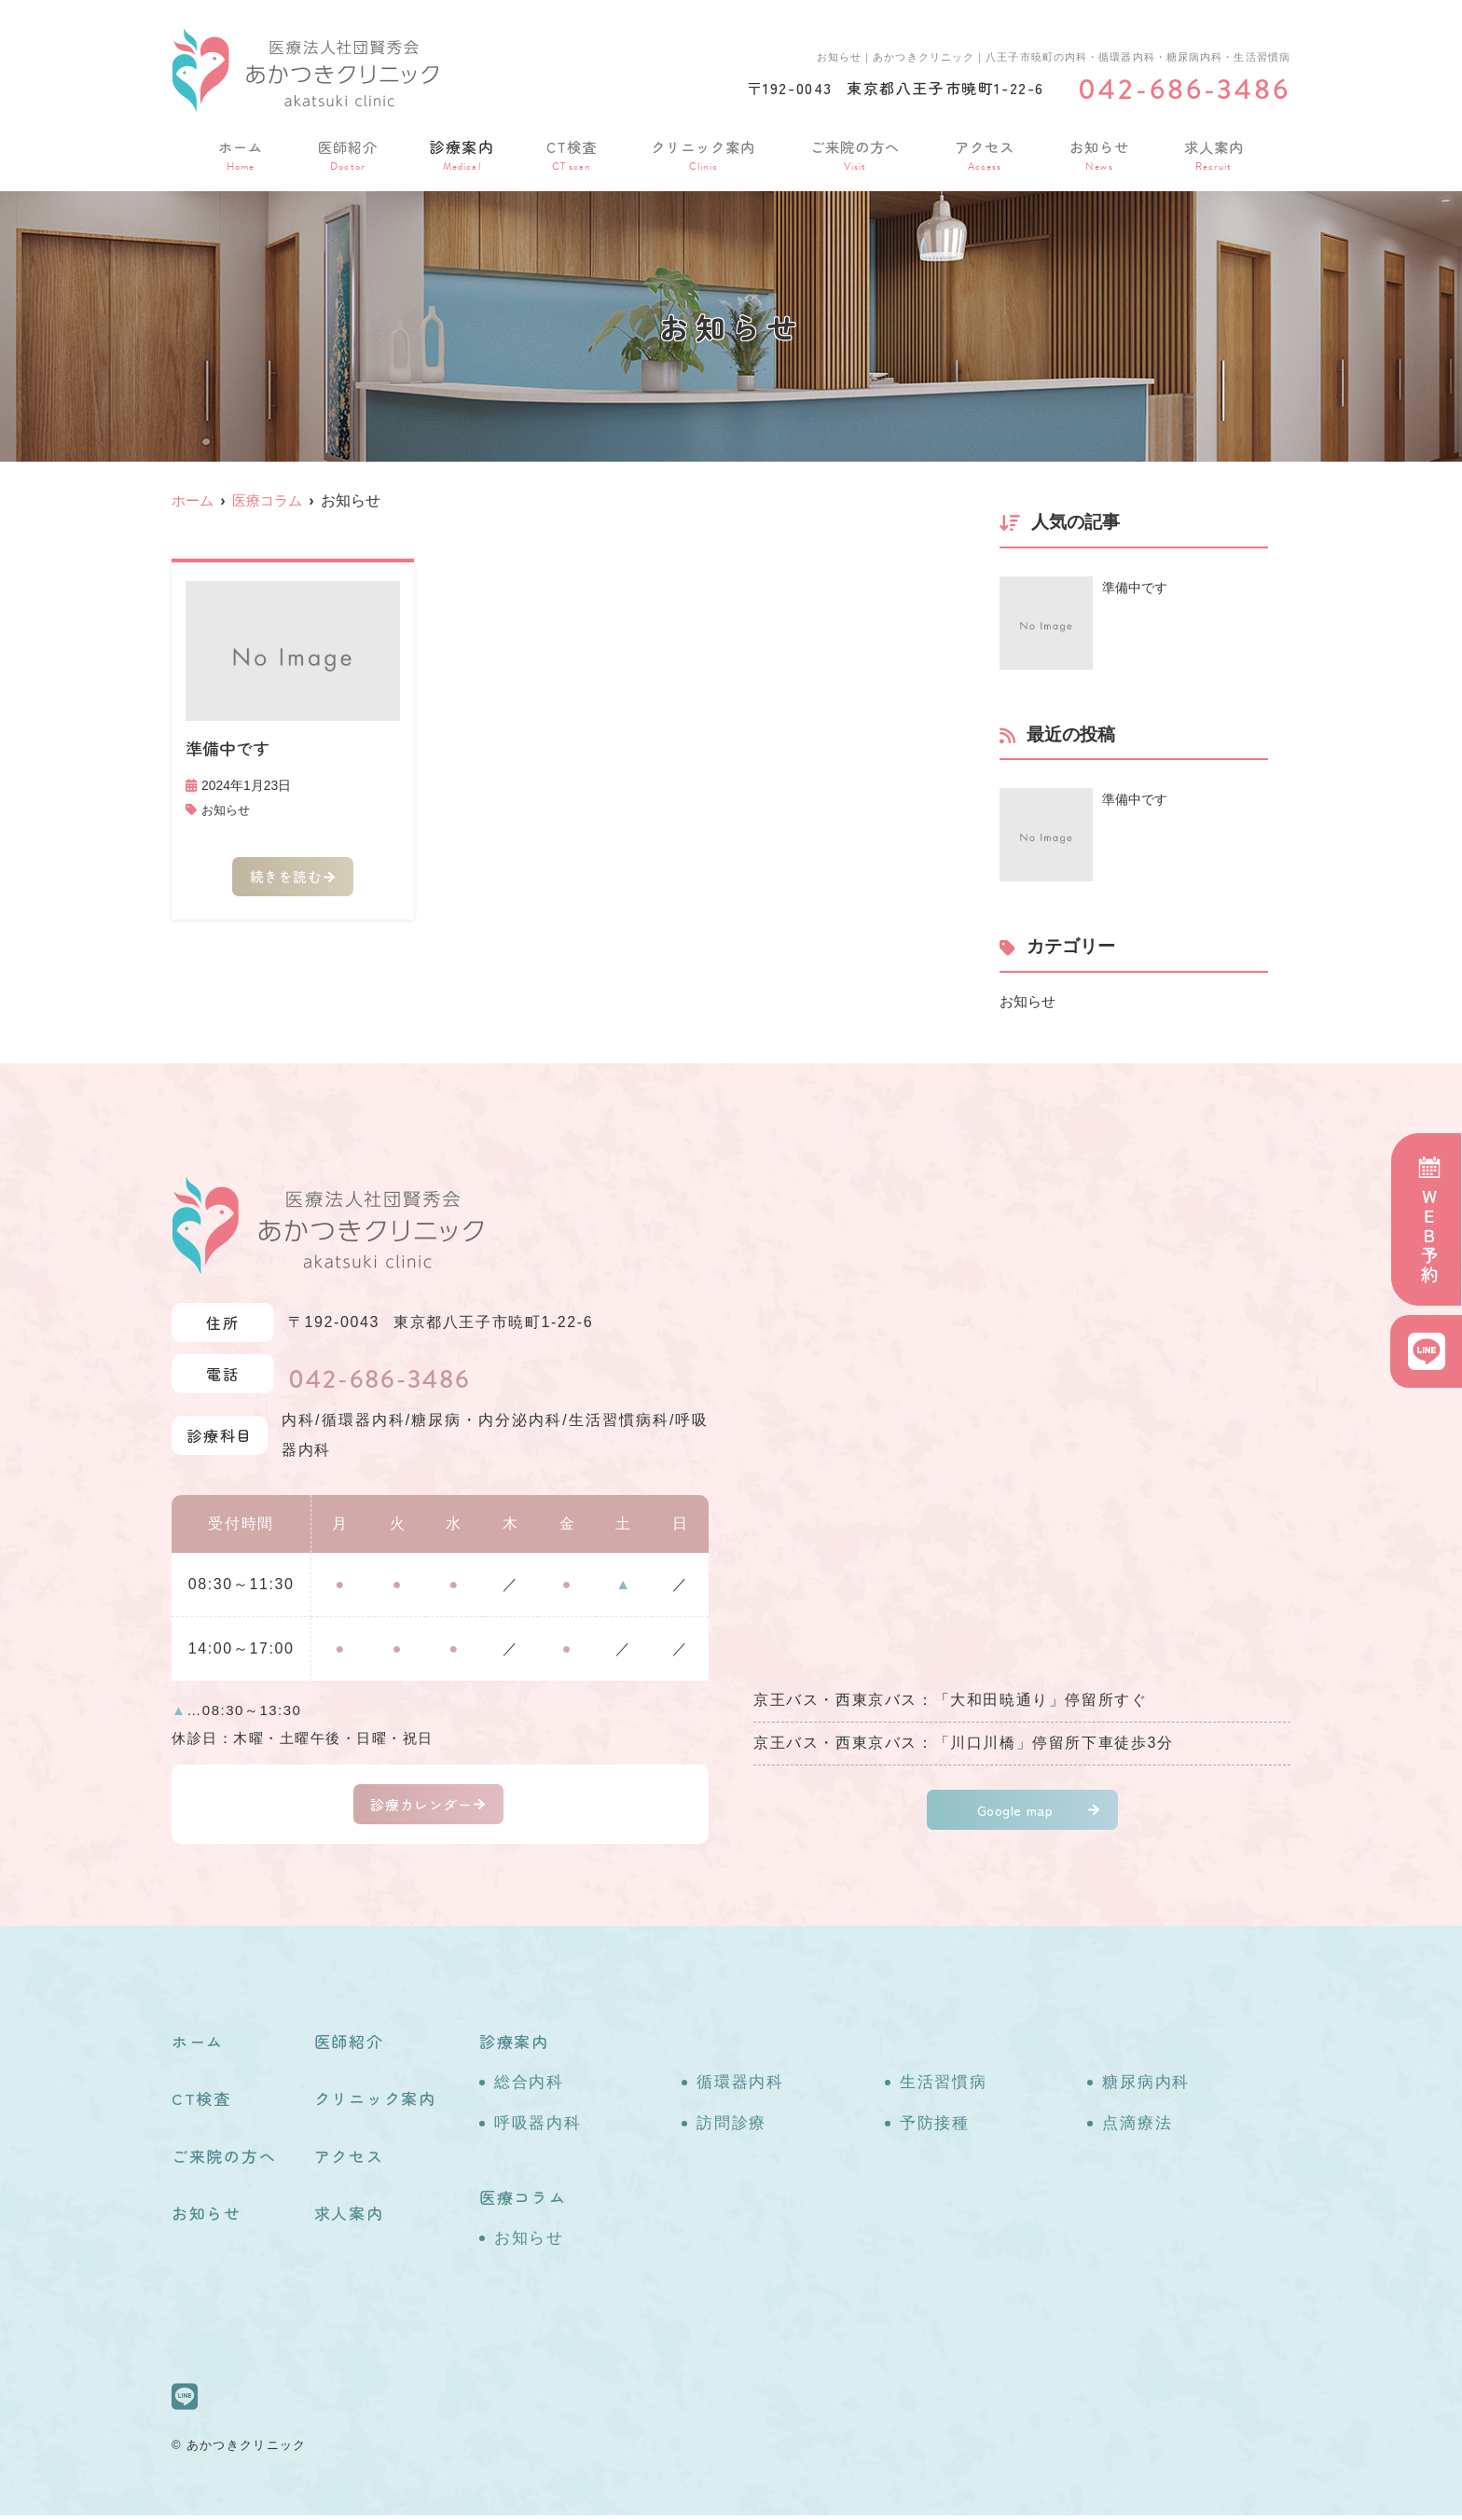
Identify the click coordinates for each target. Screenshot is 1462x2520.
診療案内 (458, 152)
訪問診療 (731, 2128)
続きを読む (285, 879)
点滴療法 (1137, 2128)
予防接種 (935, 2128)
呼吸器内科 (538, 2128)
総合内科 (529, 2087)
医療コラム (523, 2201)
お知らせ (1100, 152)
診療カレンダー (421, 1806)
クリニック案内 (701, 152)
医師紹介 (345, 152)
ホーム (240, 152)
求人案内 (1214, 152)
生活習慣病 (943, 2087)
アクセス (986, 152)
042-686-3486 (394, 1379)
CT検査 (568, 152)
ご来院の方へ (856, 152)
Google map (1015, 1812)
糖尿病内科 (1146, 2087)
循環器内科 (740, 2087)
